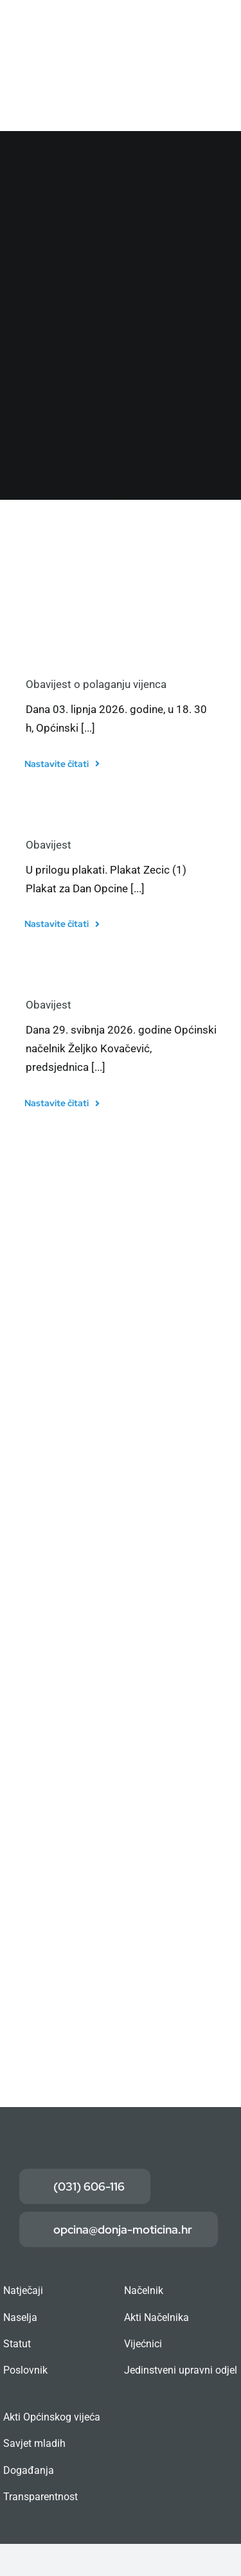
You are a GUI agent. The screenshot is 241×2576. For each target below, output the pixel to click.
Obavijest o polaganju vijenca (96, 684)
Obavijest (48, 844)
